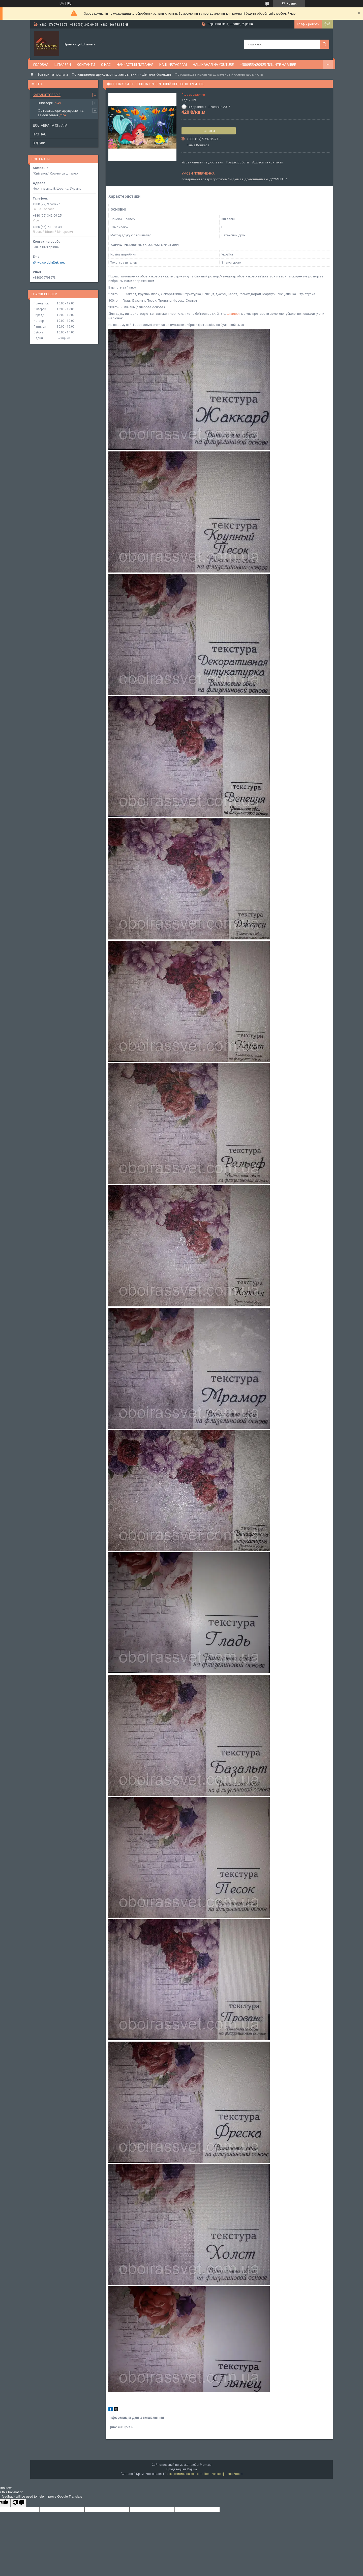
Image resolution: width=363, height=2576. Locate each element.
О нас (106, 64)
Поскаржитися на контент (183, 2474)
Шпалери (62, 64)
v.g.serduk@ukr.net (51, 262)
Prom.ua (205, 2465)
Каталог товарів (46, 95)
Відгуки (39, 143)
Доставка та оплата (50, 125)
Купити (209, 131)
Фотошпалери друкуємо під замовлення (105, 74)
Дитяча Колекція (156, 74)
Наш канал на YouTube (213, 64)
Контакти (86, 64)
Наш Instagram (173, 64)
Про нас (39, 134)
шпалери (233, 314)
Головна (40, 64)
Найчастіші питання (135, 64)
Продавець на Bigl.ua (181, 2469)
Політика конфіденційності (223, 2474)
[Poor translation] (18, 2503)
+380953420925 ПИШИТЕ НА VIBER (268, 64)
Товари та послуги (52, 74)
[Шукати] (324, 44)
